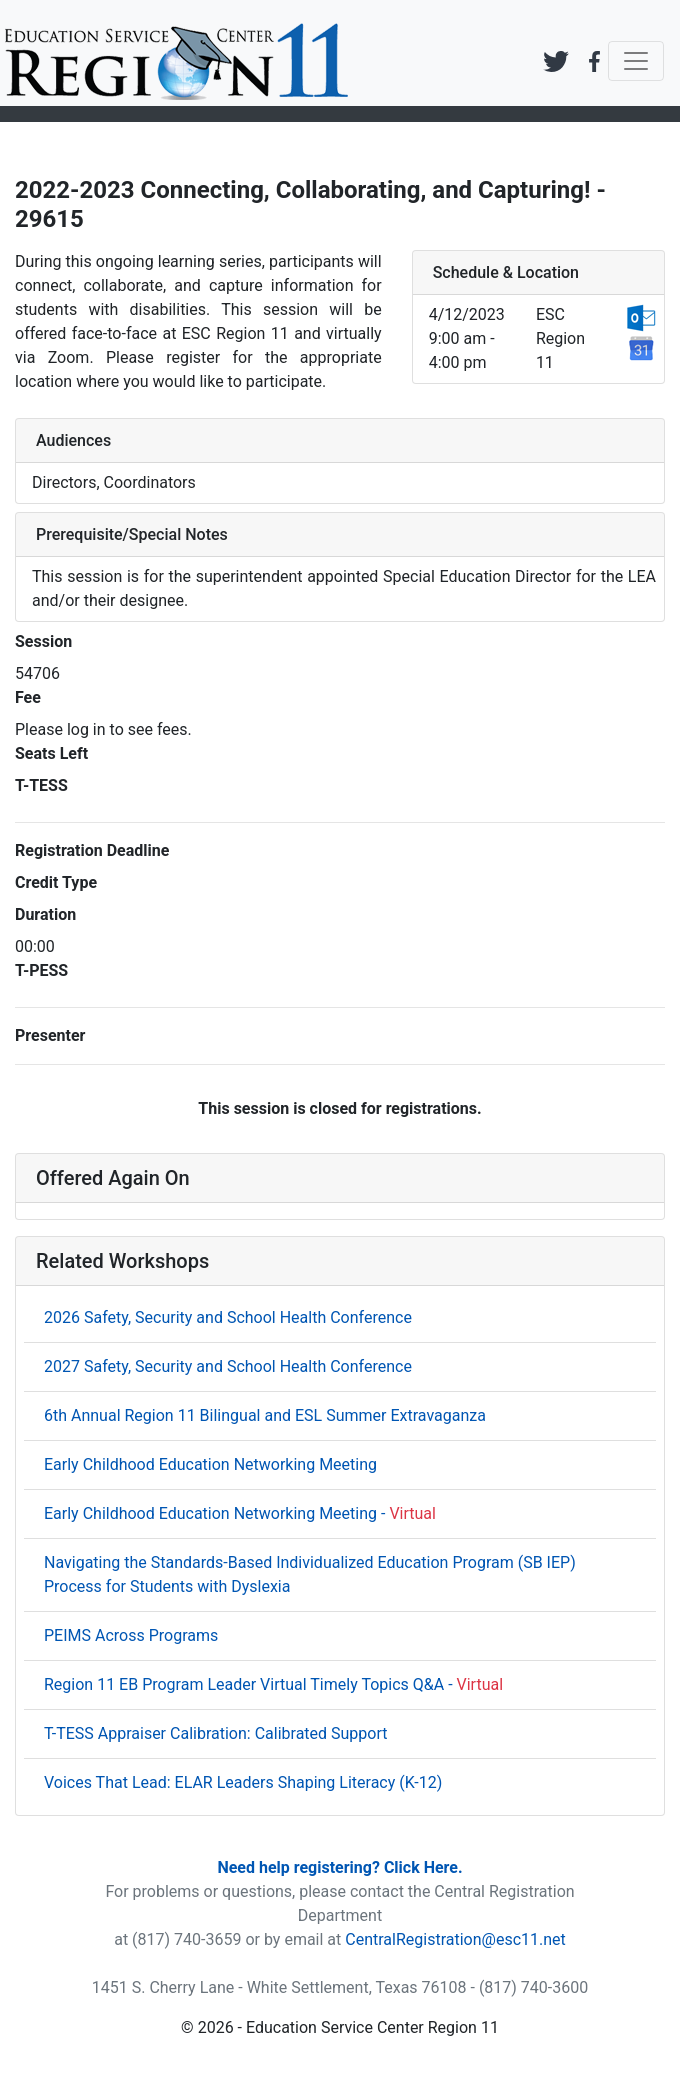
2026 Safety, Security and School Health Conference (228, 1317)
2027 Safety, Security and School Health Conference (228, 1366)
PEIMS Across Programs (131, 1635)
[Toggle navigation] (636, 61)
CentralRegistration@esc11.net (455, 1939)
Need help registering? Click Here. (339, 1867)
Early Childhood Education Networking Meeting (210, 1464)
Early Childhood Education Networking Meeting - (240, 1513)
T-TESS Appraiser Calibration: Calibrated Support (216, 1733)
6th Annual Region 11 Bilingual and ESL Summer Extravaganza (265, 1415)
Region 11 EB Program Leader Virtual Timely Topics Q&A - (273, 1684)
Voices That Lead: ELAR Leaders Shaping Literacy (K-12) (243, 1782)
